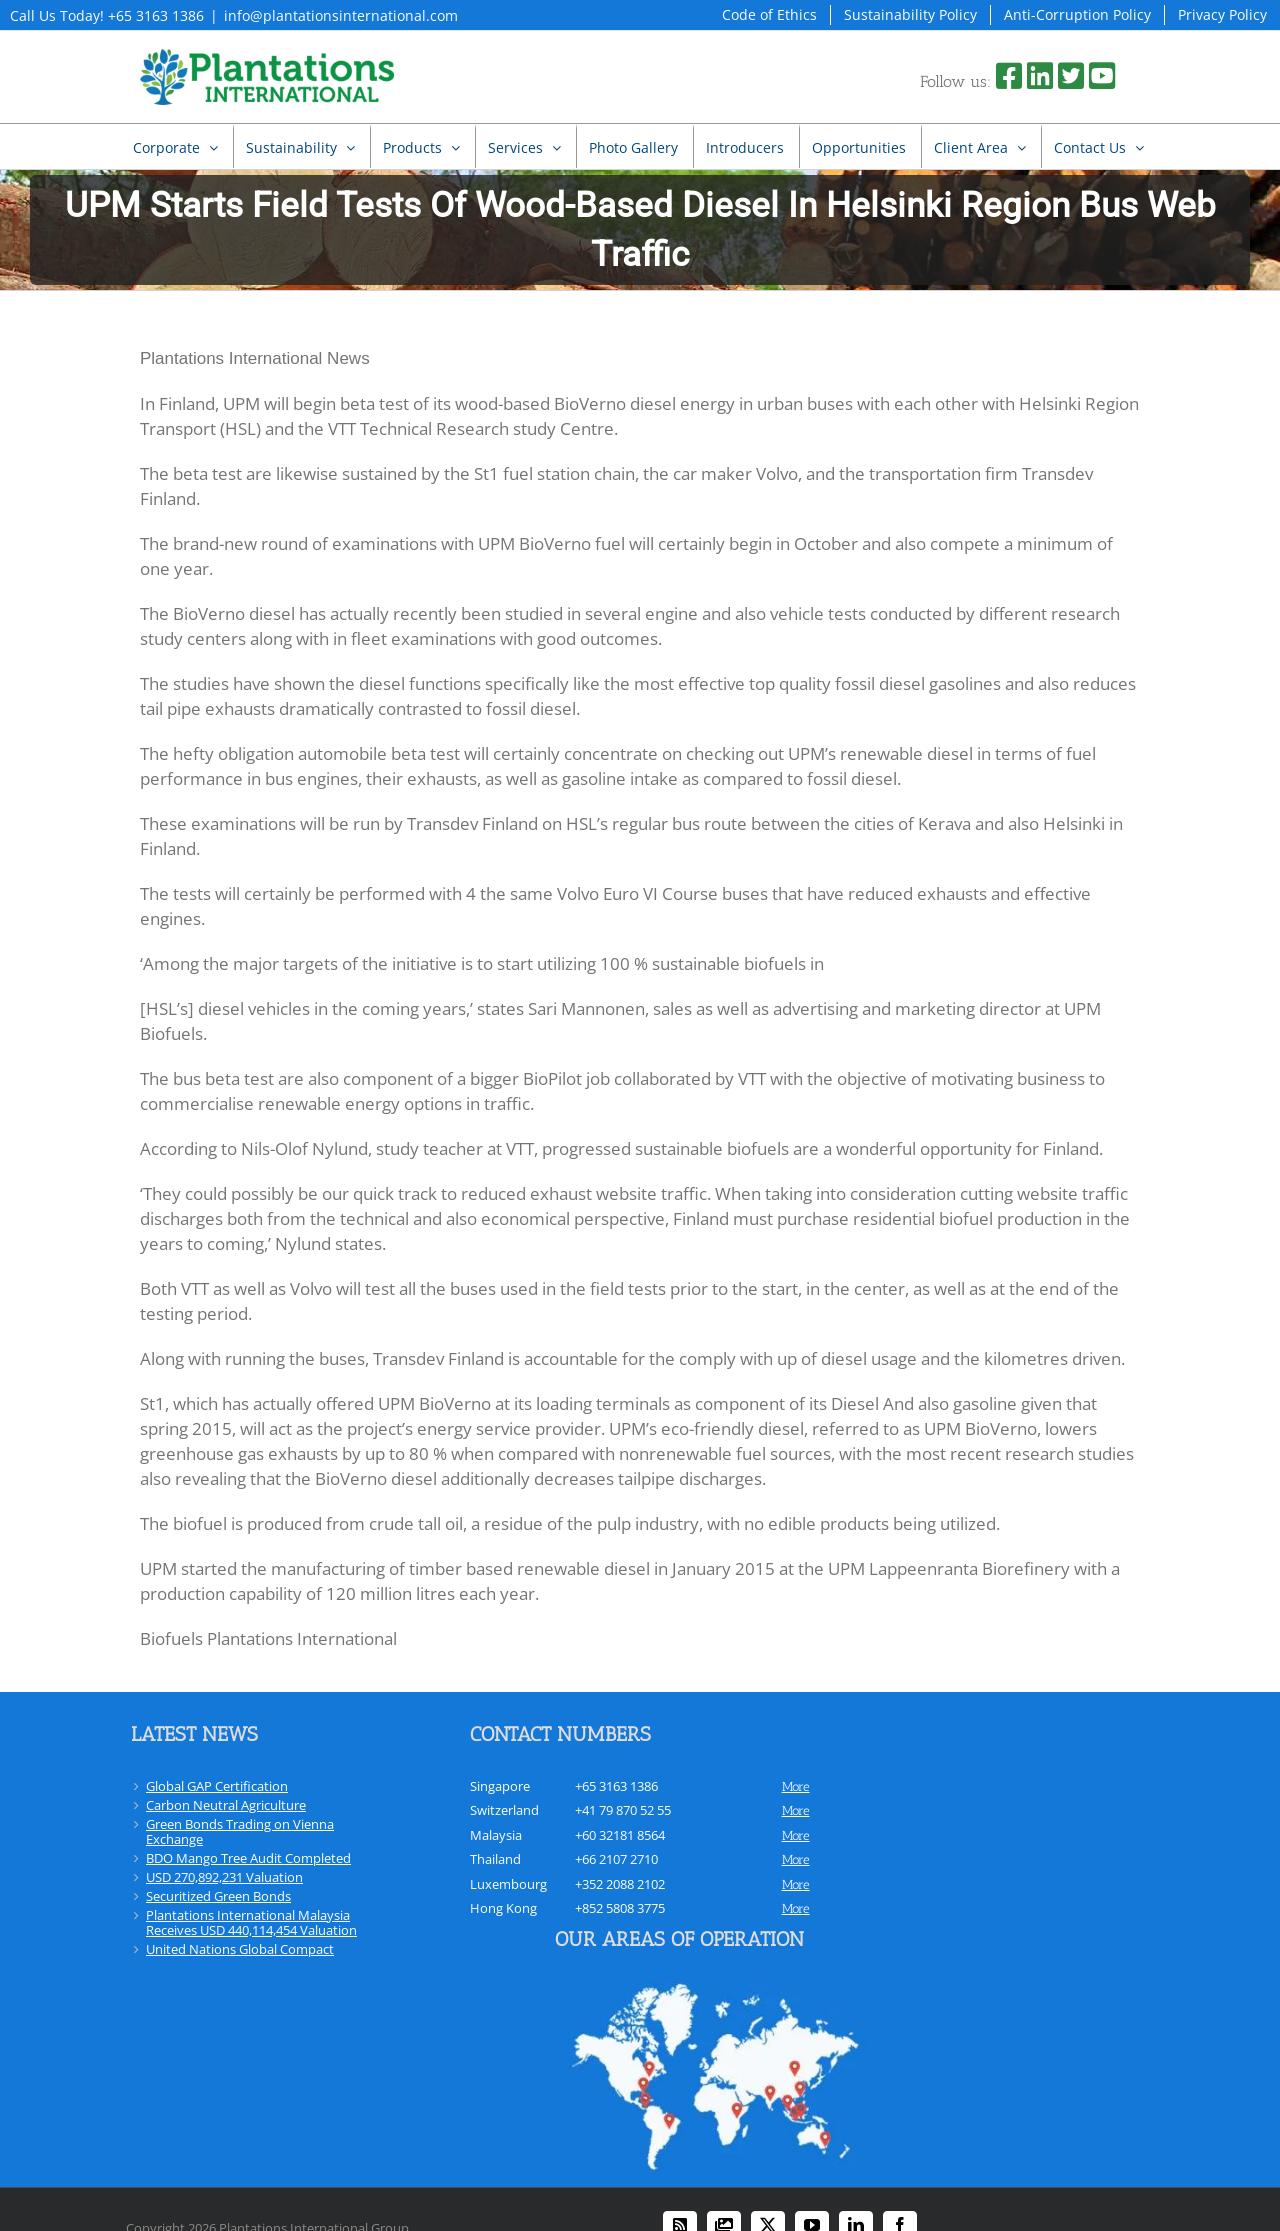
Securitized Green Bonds (218, 1896)
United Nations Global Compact (240, 1949)
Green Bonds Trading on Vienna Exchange (240, 1831)
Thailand (495, 1859)
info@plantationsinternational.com (341, 15)
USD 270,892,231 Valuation (224, 1877)
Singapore (500, 1786)
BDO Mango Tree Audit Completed (248, 1858)
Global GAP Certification (217, 1786)
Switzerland (504, 1810)
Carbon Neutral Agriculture (226, 1805)
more (796, 1786)
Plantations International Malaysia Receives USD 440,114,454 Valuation (251, 1922)
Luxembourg (508, 1884)
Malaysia (496, 1835)
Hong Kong (503, 1908)
